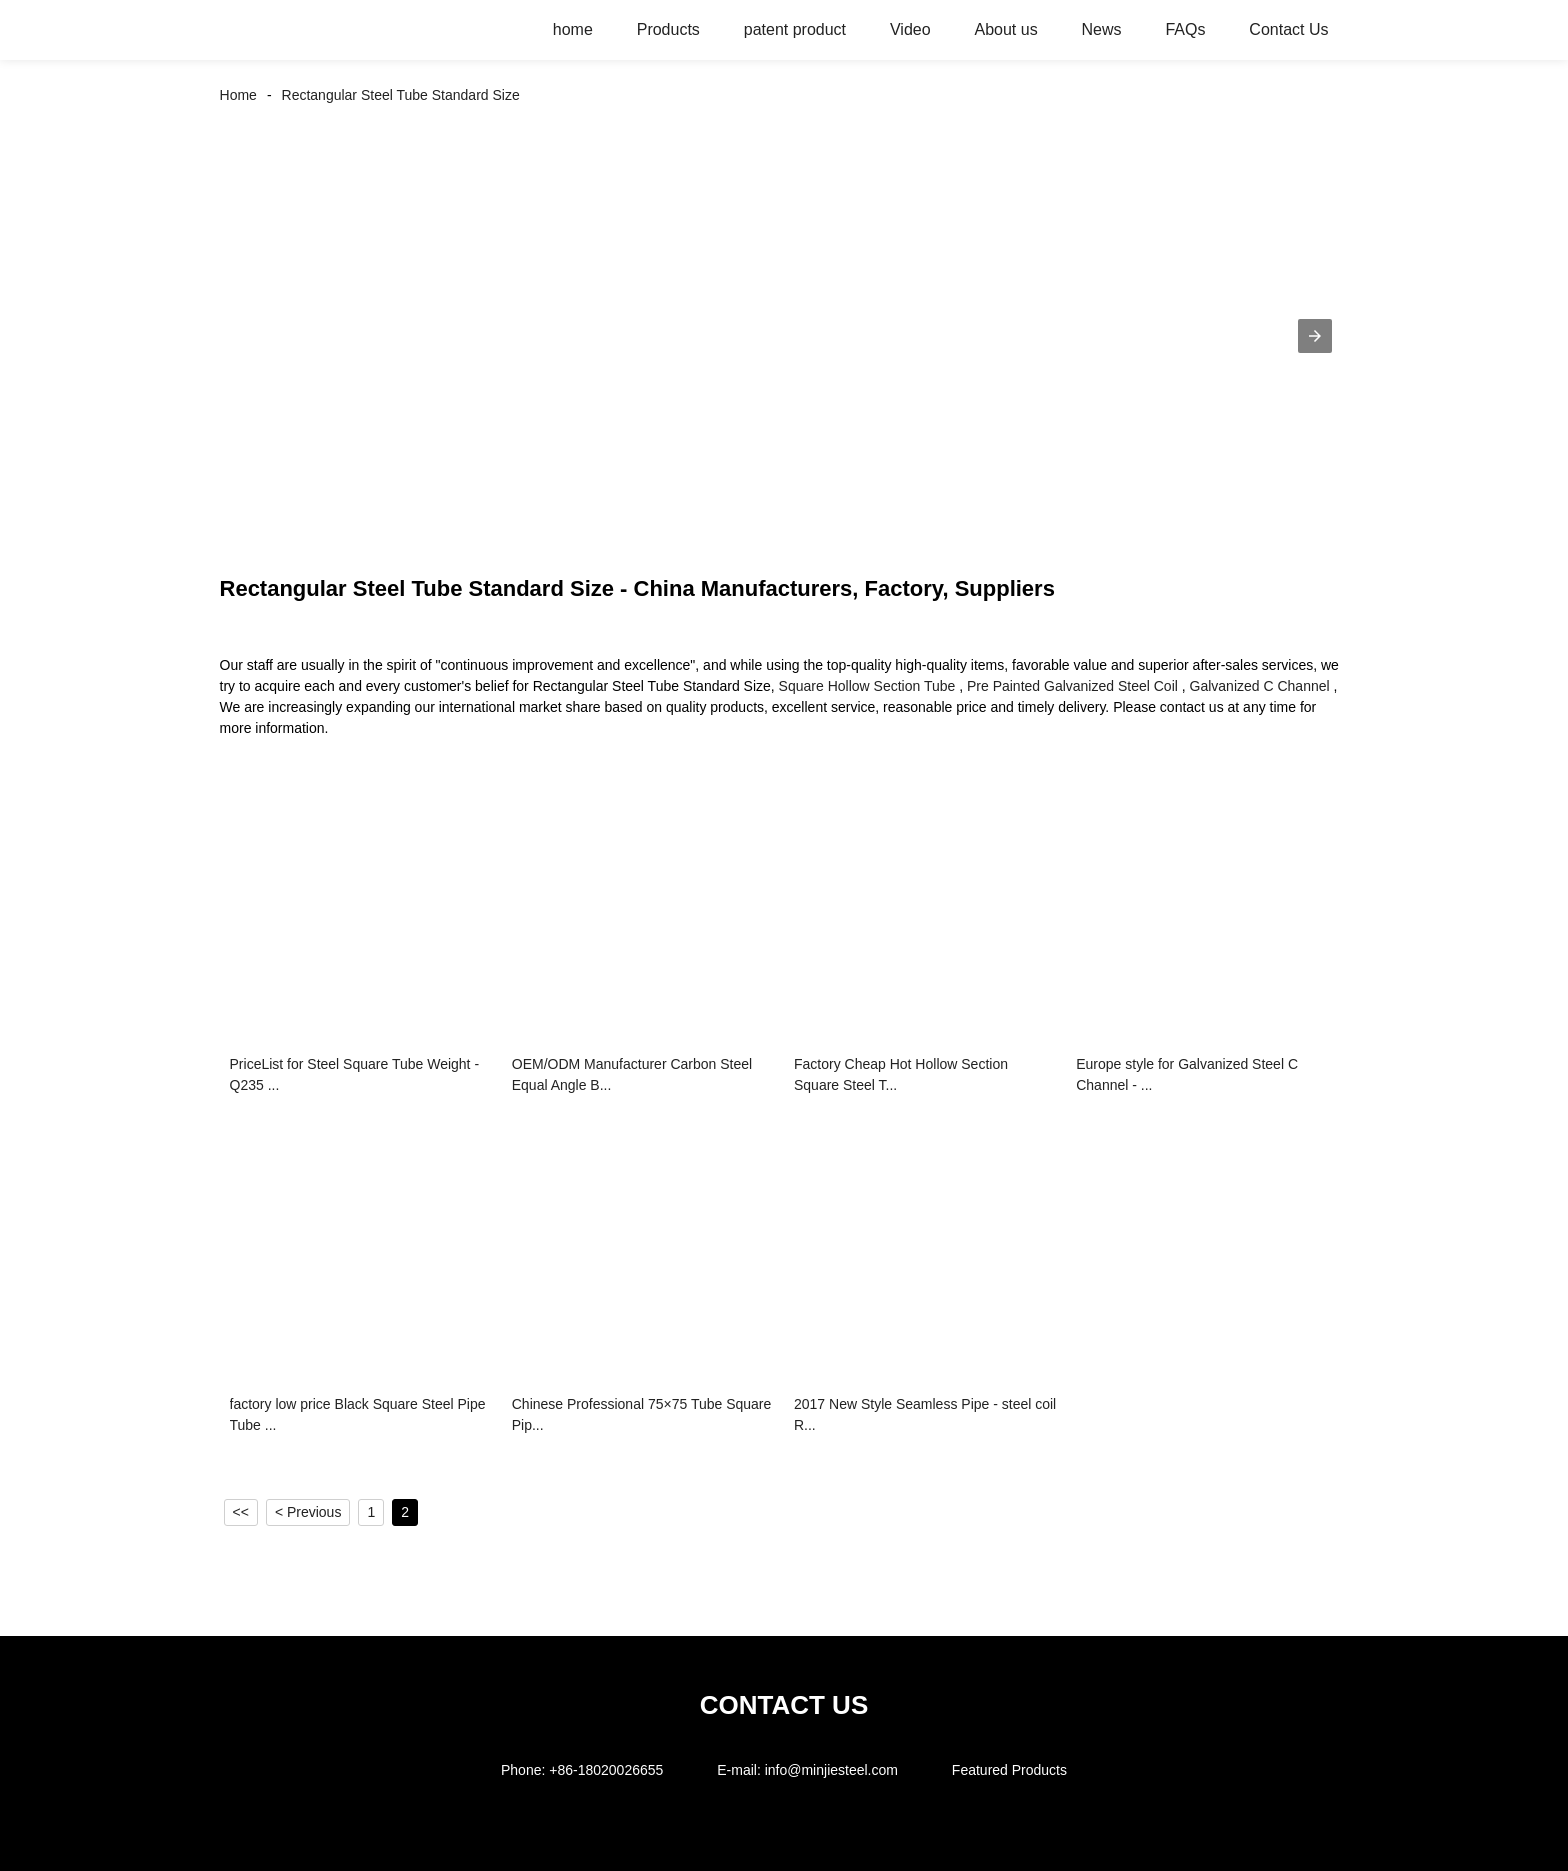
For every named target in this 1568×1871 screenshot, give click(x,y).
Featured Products (1009, 1770)
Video (910, 29)
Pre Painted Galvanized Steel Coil (1072, 686)
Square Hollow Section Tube (867, 686)
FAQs (1185, 29)
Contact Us (1288, 29)
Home (238, 95)
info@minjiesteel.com (831, 1770)
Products (668, 29)
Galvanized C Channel (1260, 686)
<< (241, 1512)
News (1102, 29)
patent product (795, 29)
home (573, 29)
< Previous (308, 1512)
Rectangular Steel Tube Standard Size (401, 95)
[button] (1315, 336)
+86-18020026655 (606, 1770)
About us (1005, 29)
